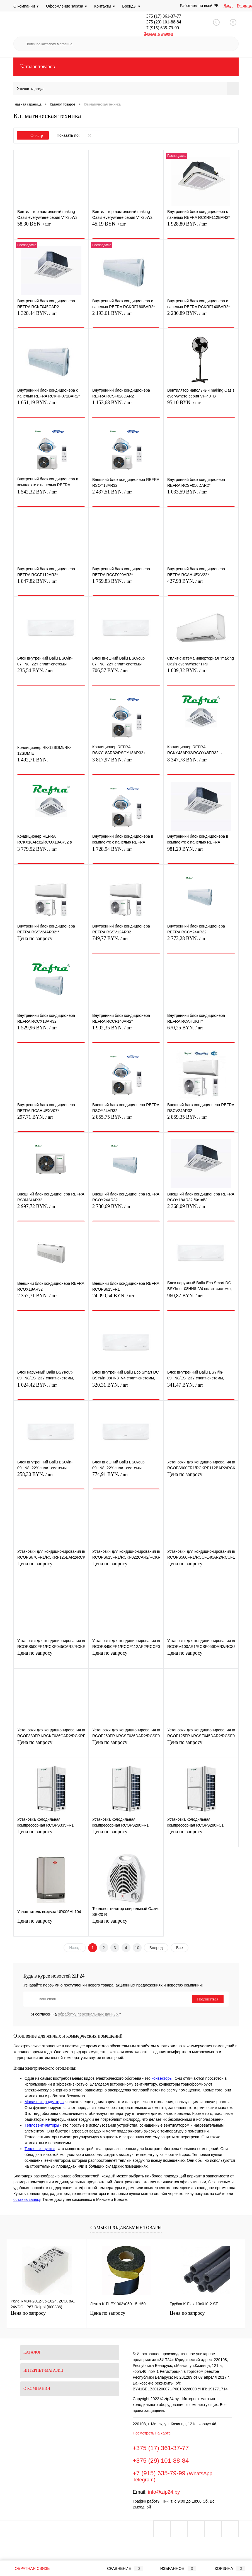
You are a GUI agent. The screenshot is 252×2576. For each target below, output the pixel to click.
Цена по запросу (51, 942)
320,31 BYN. (126, 1388)
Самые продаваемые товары (125, 2227)
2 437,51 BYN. (126, 495)
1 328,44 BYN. (51, 316)
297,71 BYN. (51, 1120)
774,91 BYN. (126, 1478)
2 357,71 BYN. (51, 1299)
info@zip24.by (164, 2492)
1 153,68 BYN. (126, 406)
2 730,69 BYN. (126, 1210)
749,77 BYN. (126, 942)
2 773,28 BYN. (201, 942)
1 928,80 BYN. (201, 227)
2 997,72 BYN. (51, 1210)
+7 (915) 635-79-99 (161, 27)
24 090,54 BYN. (126, 1299)
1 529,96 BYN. (51, 1031)
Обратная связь (28, 2568)
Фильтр (33, 135)
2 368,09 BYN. (201, 1210)
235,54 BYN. (51, 674)
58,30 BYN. (51, 227)
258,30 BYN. (51, 1478)
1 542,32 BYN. (51, 495)
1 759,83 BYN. (126, 584)
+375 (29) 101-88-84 (162, 22)
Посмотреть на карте (152, 2433)
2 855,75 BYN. (126, 1120)
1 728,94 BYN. (126, 852)
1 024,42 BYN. (51, 1388)
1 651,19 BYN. (51, 406)
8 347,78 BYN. (201, 763)
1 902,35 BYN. (126, 1031)
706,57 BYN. (126, 674)
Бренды (131, 6)
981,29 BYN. (201, 852)
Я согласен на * (76, 2014)
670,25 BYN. (201, 1031)
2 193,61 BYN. (126, 316)
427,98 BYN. (201, 584)
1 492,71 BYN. (51, 763)
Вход (228, 5)
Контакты (104, 6)
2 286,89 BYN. (201, 316)
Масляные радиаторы (44, 2102)
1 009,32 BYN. (201, 674)
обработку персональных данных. (89, 2014)
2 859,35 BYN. (201, 1120)
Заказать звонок (158, 33)
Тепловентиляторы (42, 2125)
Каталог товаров (126, 66)
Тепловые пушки (40, 2148)
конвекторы (162, 2078)
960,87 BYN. (201, 1299)
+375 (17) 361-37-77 (162, 16)
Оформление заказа (67, 6)
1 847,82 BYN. (51, 584)
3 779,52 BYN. (51, 852)
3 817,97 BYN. (126, 763)
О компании (26, 6)
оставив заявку (26, 2199)
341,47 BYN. (201, 1388)
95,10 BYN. (201, 406)
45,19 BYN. (126, 227)
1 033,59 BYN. (201, 495)
